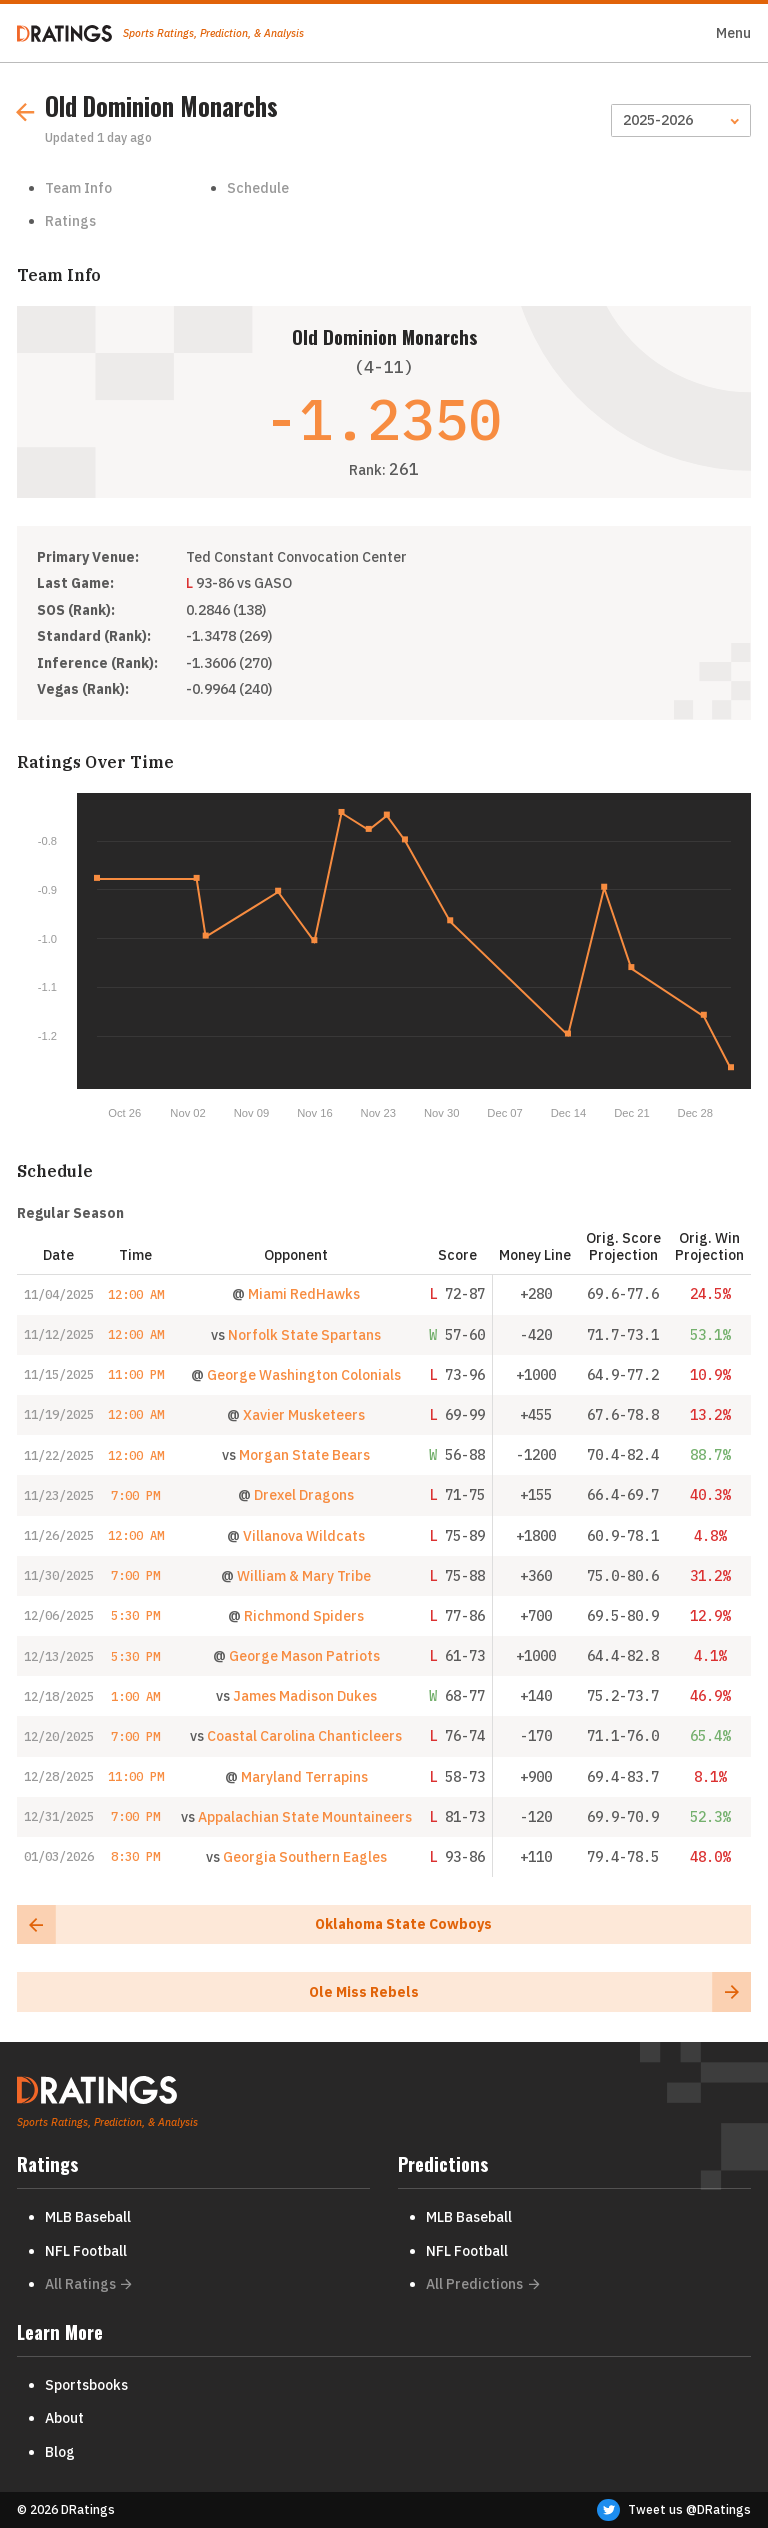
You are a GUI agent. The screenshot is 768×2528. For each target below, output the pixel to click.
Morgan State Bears (304, 1455)
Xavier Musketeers (304, 1415)
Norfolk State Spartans (304, 1335)
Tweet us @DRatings (674, 2510)
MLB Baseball (88, 2217)
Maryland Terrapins (304, 1777)
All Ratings (88, 2284)
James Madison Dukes (305, 1696)
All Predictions (482, 2284)
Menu (733, 33)
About (64, 2418)
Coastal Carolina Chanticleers (304, 1736)
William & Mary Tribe (304, 1576)
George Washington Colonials (304, 1375)
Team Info (78, 188)
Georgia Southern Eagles (305, 1857)
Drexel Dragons (304, 1495)
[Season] (681, 121)
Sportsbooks (86, 2385)
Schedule (258, 188)
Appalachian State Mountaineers (305, 1817)
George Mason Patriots (304, 1656)
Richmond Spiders (304, 1616)
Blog (60, 2452)
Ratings (70, 221)
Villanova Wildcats (304, 1536)
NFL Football (86, 2251)
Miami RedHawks (304, 1294)
